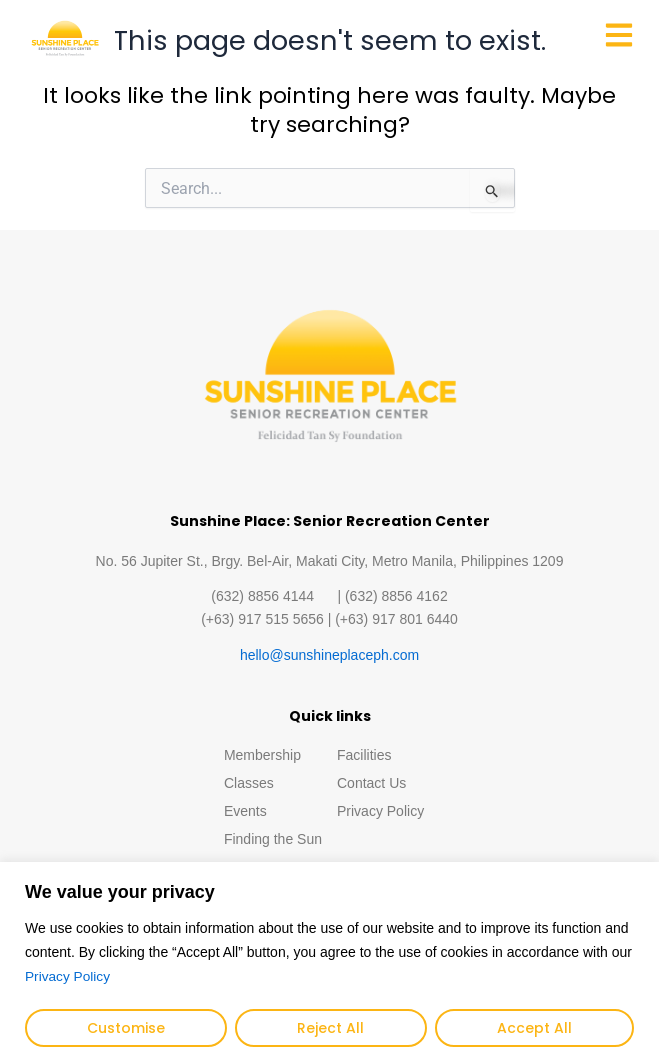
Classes (249, 783)
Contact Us (371, 783)
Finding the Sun (273, 839)
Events (245, 811)
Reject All (330, 1028)
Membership (262, 755)
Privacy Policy (68, 977)
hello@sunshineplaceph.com (329, 655)
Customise (126, 1028)
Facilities (364, 755)
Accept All (534, 1028)
